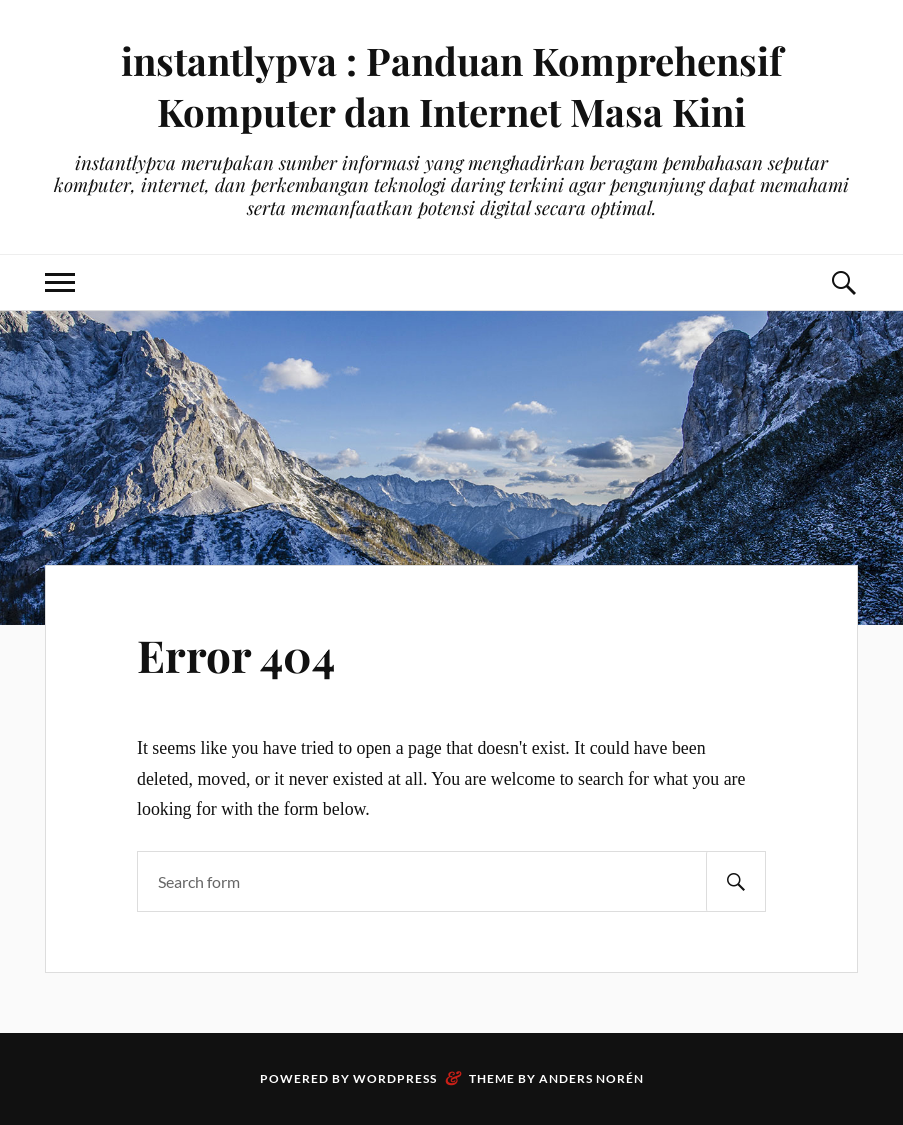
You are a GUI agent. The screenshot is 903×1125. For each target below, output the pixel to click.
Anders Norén (591, 1078)
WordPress (395, 1078)
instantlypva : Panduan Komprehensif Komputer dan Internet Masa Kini (451, 86)
